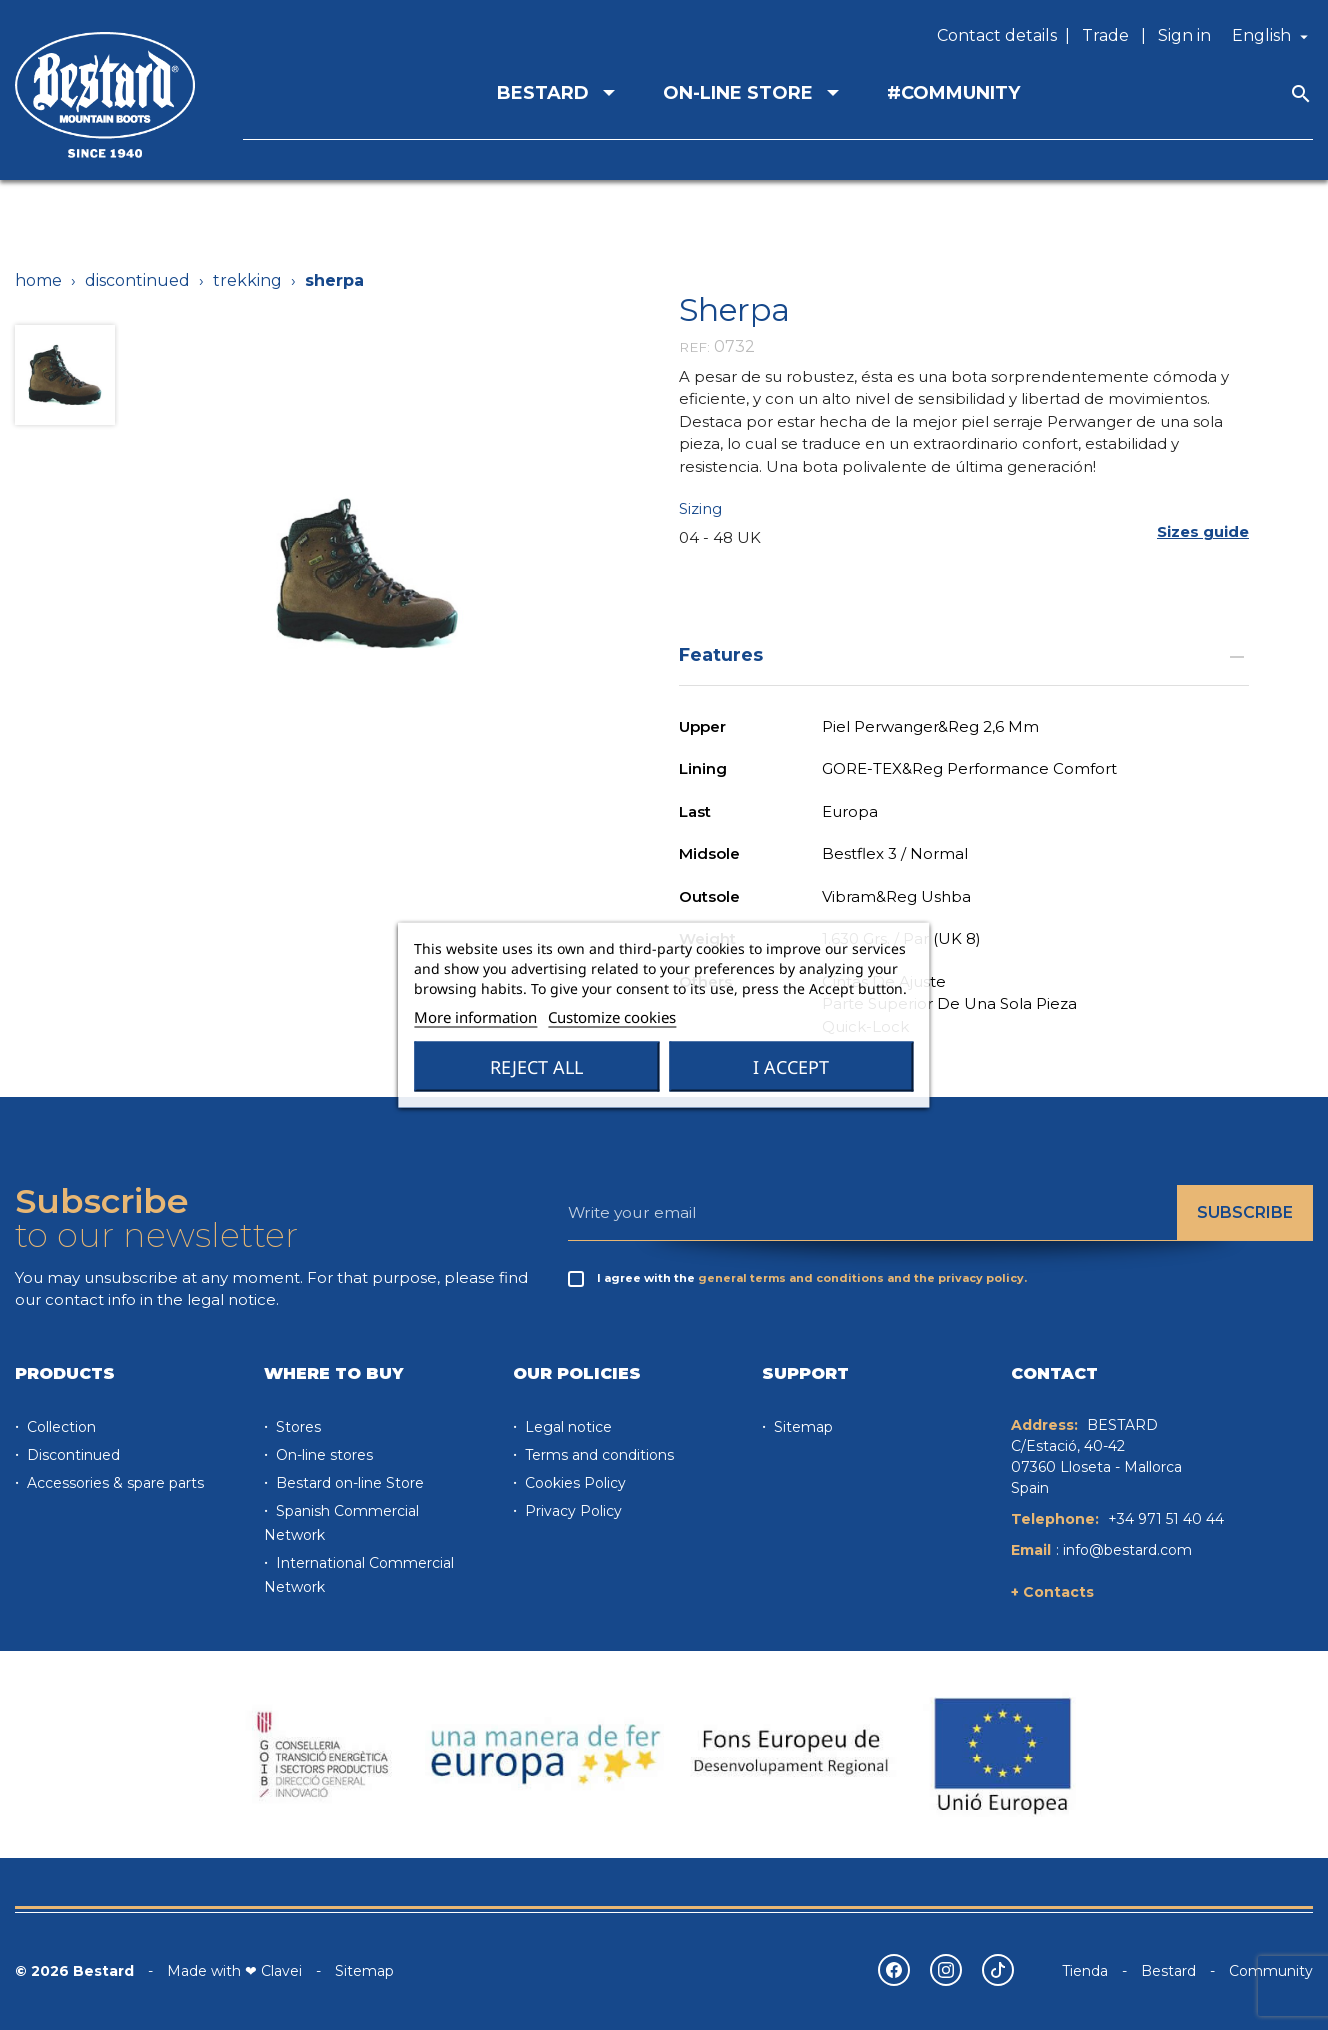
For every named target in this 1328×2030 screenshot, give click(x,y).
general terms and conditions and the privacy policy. (862, 1278)
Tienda (1085, 1971)
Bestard (1168, 1971)
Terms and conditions (597, 1455)
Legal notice (566, 1427)
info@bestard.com (1127, 1550)
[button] (1203, 531)
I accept (791, 1067)
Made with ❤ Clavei (234, 1971)
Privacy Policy (571, 1511)
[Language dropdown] (1272, 36)
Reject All (536, 1067)
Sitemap (801, 1427)
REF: (694, 347)
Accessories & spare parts (113, 1483)
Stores (296, 1427)
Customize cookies (612, 1017)
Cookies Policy (573, 1483)
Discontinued (71, 1455)
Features (964, 654)
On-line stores (322, 1455)
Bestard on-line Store (348, 1483)
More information (475, 1017)
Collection (59, 1427)
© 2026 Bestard (74, 1971)
